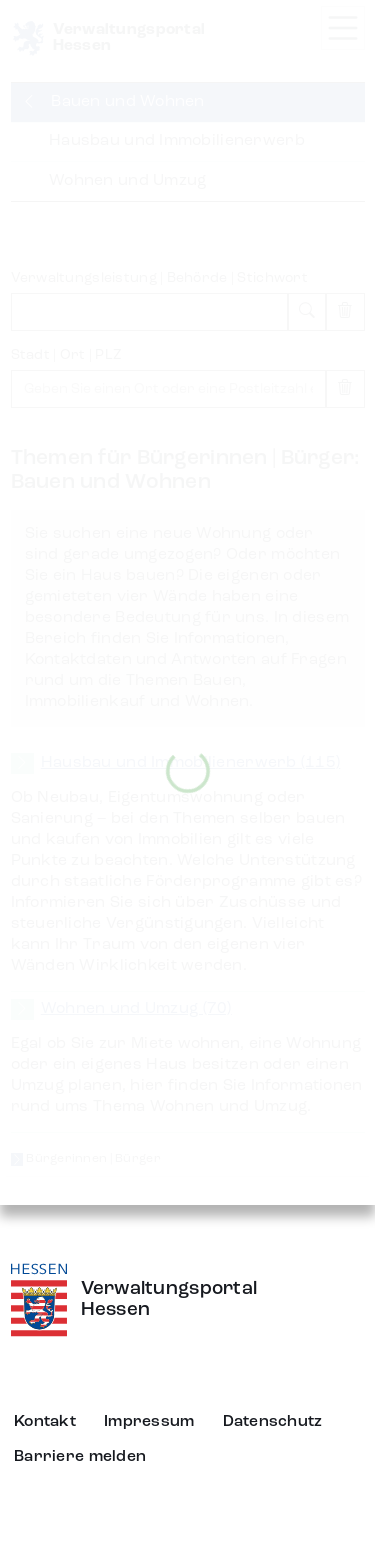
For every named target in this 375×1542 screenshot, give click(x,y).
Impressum (149, 1422)
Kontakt (45, 1422)
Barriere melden (80, 1457)
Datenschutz (273, 1422)
